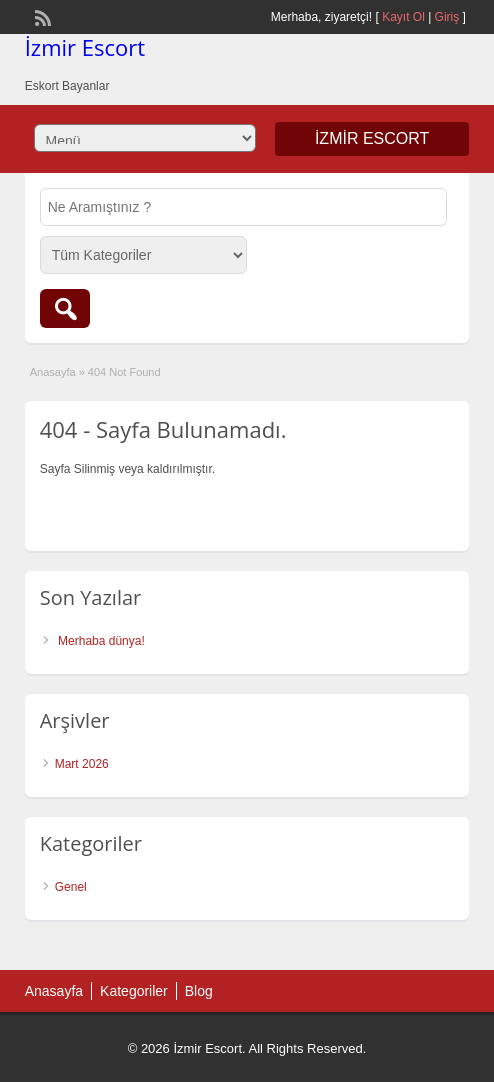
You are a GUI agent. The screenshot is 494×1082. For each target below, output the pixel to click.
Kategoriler (134, 991)
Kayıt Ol (403, 17)
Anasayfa (53, 372)
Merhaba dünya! (101, 641)
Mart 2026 (82, 764)
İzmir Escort (85, 47)
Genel (71, 887)
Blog (199, 991)
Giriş (447, 17)
